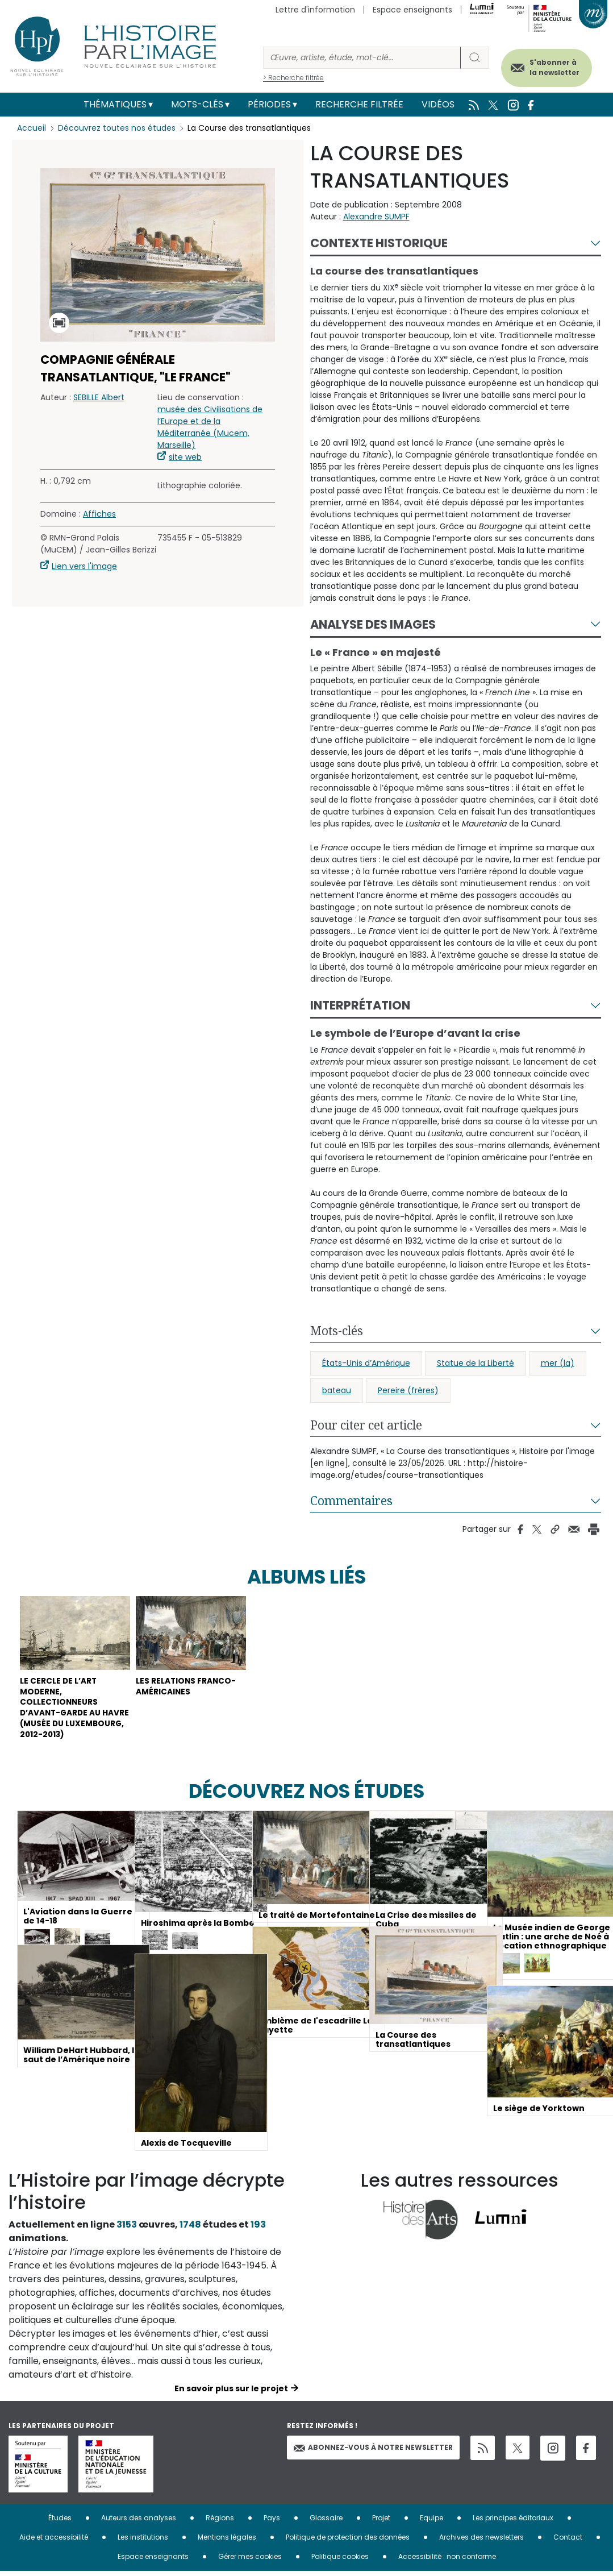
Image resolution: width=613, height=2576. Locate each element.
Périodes (269, 104)
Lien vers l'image (84, 566)
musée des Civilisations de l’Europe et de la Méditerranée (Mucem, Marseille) (209, 427)
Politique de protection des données (348, 2541)
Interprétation (360, 1005)
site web (185, 457)
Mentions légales (227, 2541)
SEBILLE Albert (98, 397)
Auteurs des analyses (138, 2522)
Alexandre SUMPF (376, 216)
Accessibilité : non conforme (447, 2561)
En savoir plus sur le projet (231, 2393)
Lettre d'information (315, 10)
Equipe (431, 2522)
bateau (336, 1390)
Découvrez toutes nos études (117, 128)
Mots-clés (197, 104)
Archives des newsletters (481, 2541)
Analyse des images (373, 624)
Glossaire (326, 2522)
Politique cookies (340, 2561)
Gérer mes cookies (250, 2561)
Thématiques (115, 104)
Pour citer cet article (366, 1425)
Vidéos (438, 104)
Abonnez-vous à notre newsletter (373, 2452)
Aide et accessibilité (53, 2541)
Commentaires (351, 1501)
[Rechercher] (362, 58)
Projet (381, 2522)
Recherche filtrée (359, 104)
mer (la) (557, 1363)
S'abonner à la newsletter (550, 67)
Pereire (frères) (408, 1390)
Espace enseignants (412, 10)
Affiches (99, 514)
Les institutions (143, 2541)
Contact (567, 2541)
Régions (220, 2522)
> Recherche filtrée (293, 77)
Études (60, 2522)
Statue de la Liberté (475, 1363)
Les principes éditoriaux (513, 2522)
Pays (272, 2522)
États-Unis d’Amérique (366, 1363)
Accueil (31, 128)
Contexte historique (379, 243)
